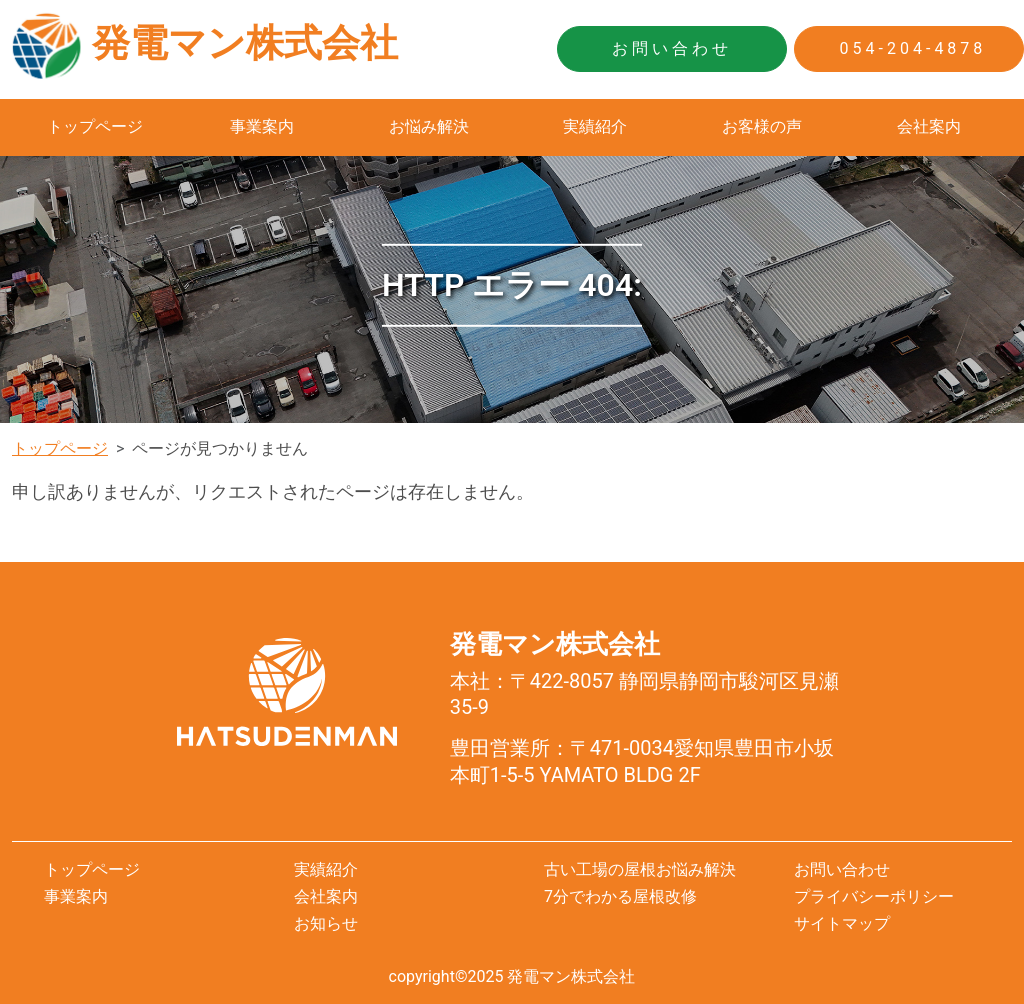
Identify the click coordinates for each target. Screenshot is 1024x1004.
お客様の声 (762, 126)
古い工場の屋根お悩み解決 (640, 869)
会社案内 (929, 126)
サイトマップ (842, 923)
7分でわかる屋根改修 (620, 896)
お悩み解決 (429, 126)
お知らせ (326, 923)
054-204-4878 (909, 48)
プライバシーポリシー (874, 896)
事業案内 (262, 126)
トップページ (95, 126)
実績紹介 (595, 126)
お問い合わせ (672, 48)
